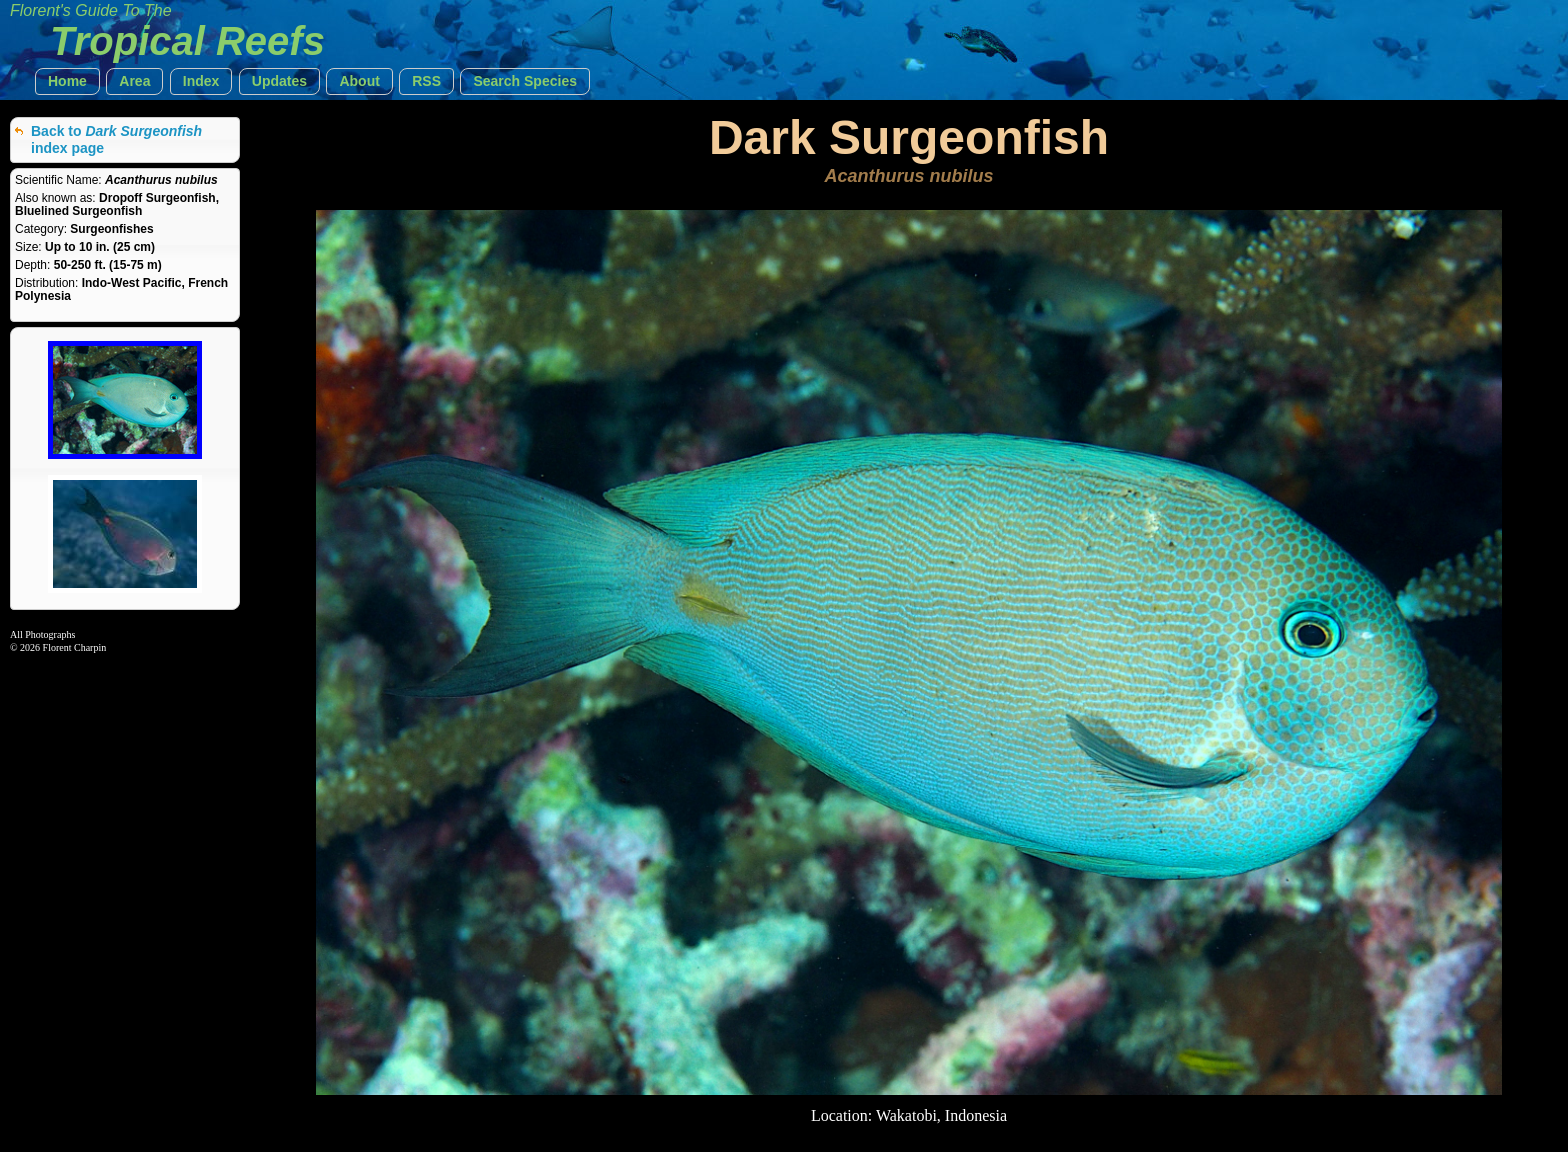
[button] (67, 81)
